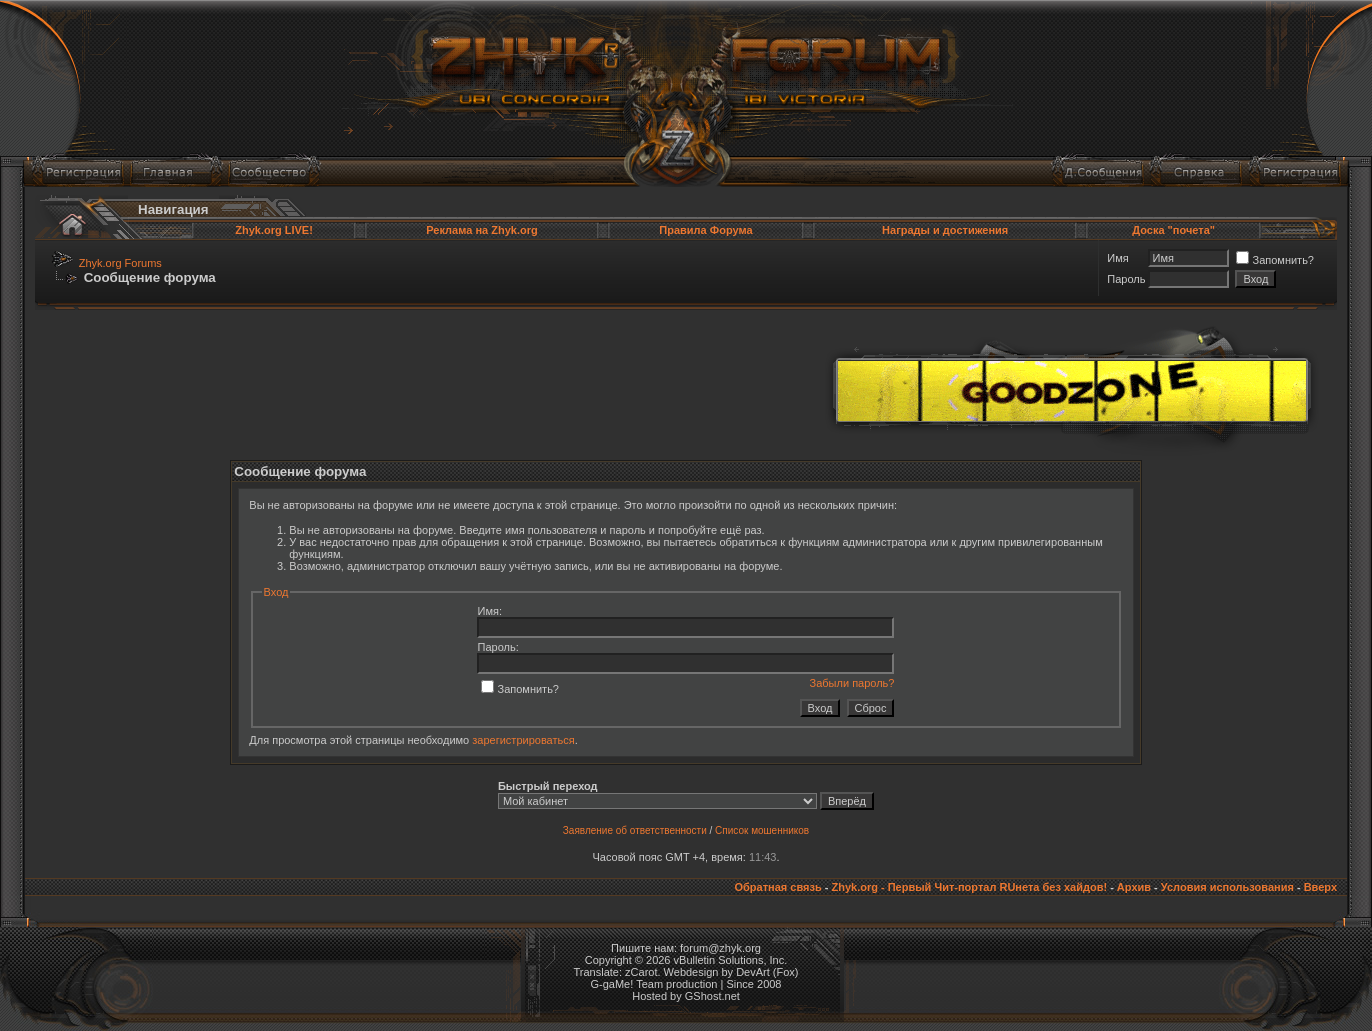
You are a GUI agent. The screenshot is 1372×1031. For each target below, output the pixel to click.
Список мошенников (762, 830)
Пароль (1126, 279)
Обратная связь (777, 887)
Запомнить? (1275, 260)
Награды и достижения (945, 230)
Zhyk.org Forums (120, 263)
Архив (1134, 887)
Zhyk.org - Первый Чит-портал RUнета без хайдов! (969, 887)
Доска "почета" (1173, 230)
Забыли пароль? (852, 683)
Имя (1117, 258)
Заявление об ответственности (635, 830)
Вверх (1320, 887)
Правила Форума (705, 230)
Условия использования (1227, 887)
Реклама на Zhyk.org (481, 230)
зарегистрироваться (523, 740)
